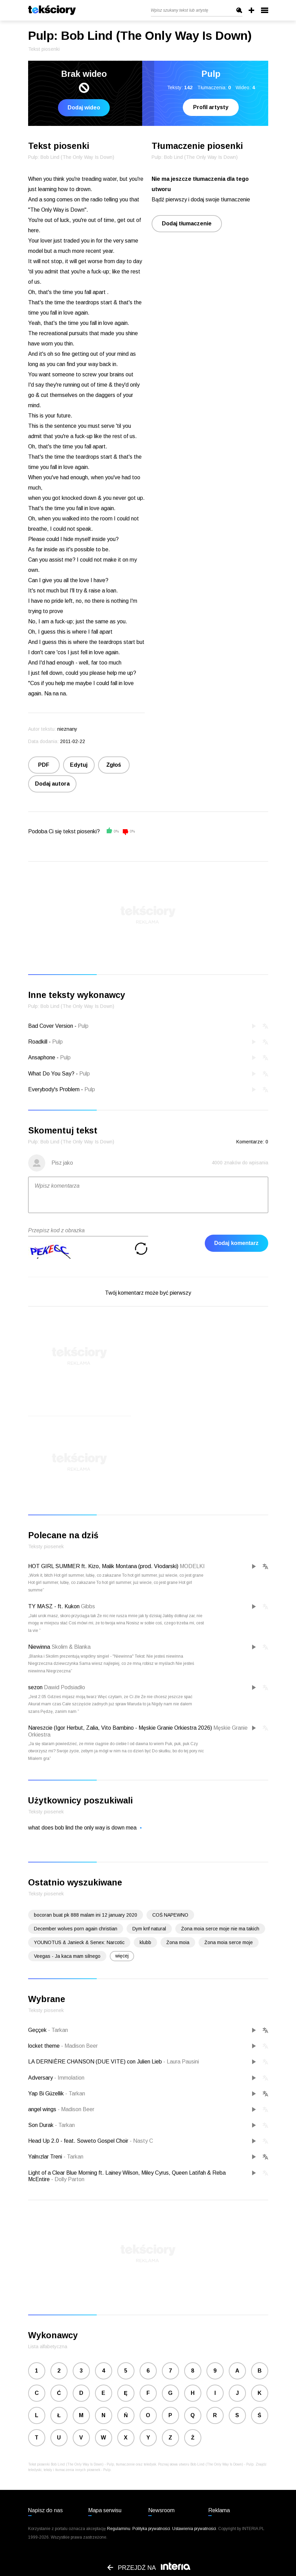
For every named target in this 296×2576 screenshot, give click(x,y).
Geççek (38, 2030)
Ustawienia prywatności (194, 2528)
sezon (35, 1687)
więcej (122, 1956)
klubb (145, 1942)
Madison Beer (79, 2046)
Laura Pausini (181, 2062)
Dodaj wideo (84, 107)
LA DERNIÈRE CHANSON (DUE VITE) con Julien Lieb (95, 2062)
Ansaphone (41, 1057)
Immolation (69, 2078)
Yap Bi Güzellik (46, 2093)
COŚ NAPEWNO (170, 1915)
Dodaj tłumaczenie (187, 223)
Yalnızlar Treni (45, 2157)
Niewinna (39, 1647)
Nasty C (141, 2141)
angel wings (43, 2109)
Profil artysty (210, 107)
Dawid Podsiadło (64, 1687)
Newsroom (161, 2510)
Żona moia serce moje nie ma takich (220, 1928)
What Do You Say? (51, 1074)
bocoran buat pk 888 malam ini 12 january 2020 (85, 1915)
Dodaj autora (52, 784)
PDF (43, 765)
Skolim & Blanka (71, 1647)
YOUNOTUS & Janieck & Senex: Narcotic (79, 1942)
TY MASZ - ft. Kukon (54, 1606)
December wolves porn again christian (75, 1928)
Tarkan (58, 2030)
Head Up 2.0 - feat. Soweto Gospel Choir (79, 2141)
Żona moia (177, 1942)
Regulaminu (118, 2528)
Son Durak (41, 2125)
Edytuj (78, 765)
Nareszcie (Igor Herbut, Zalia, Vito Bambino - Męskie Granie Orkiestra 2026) (120, 1728)
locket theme (44, 2046)
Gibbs (88, 1606)
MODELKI (192, 1566)
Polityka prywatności (151, 2528)
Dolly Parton (67, 2179)
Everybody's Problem (54, 1089)
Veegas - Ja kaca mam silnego (67, 1956)
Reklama (219, 2510)
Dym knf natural (149, 1928)
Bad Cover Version (50, 1026)
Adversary (41, 2078)
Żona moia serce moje (228, 1942)
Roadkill (37, 1042)
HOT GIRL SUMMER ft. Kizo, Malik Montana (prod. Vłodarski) (103, 1566)
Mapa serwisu (104, 2510)
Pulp (83, 1026)
